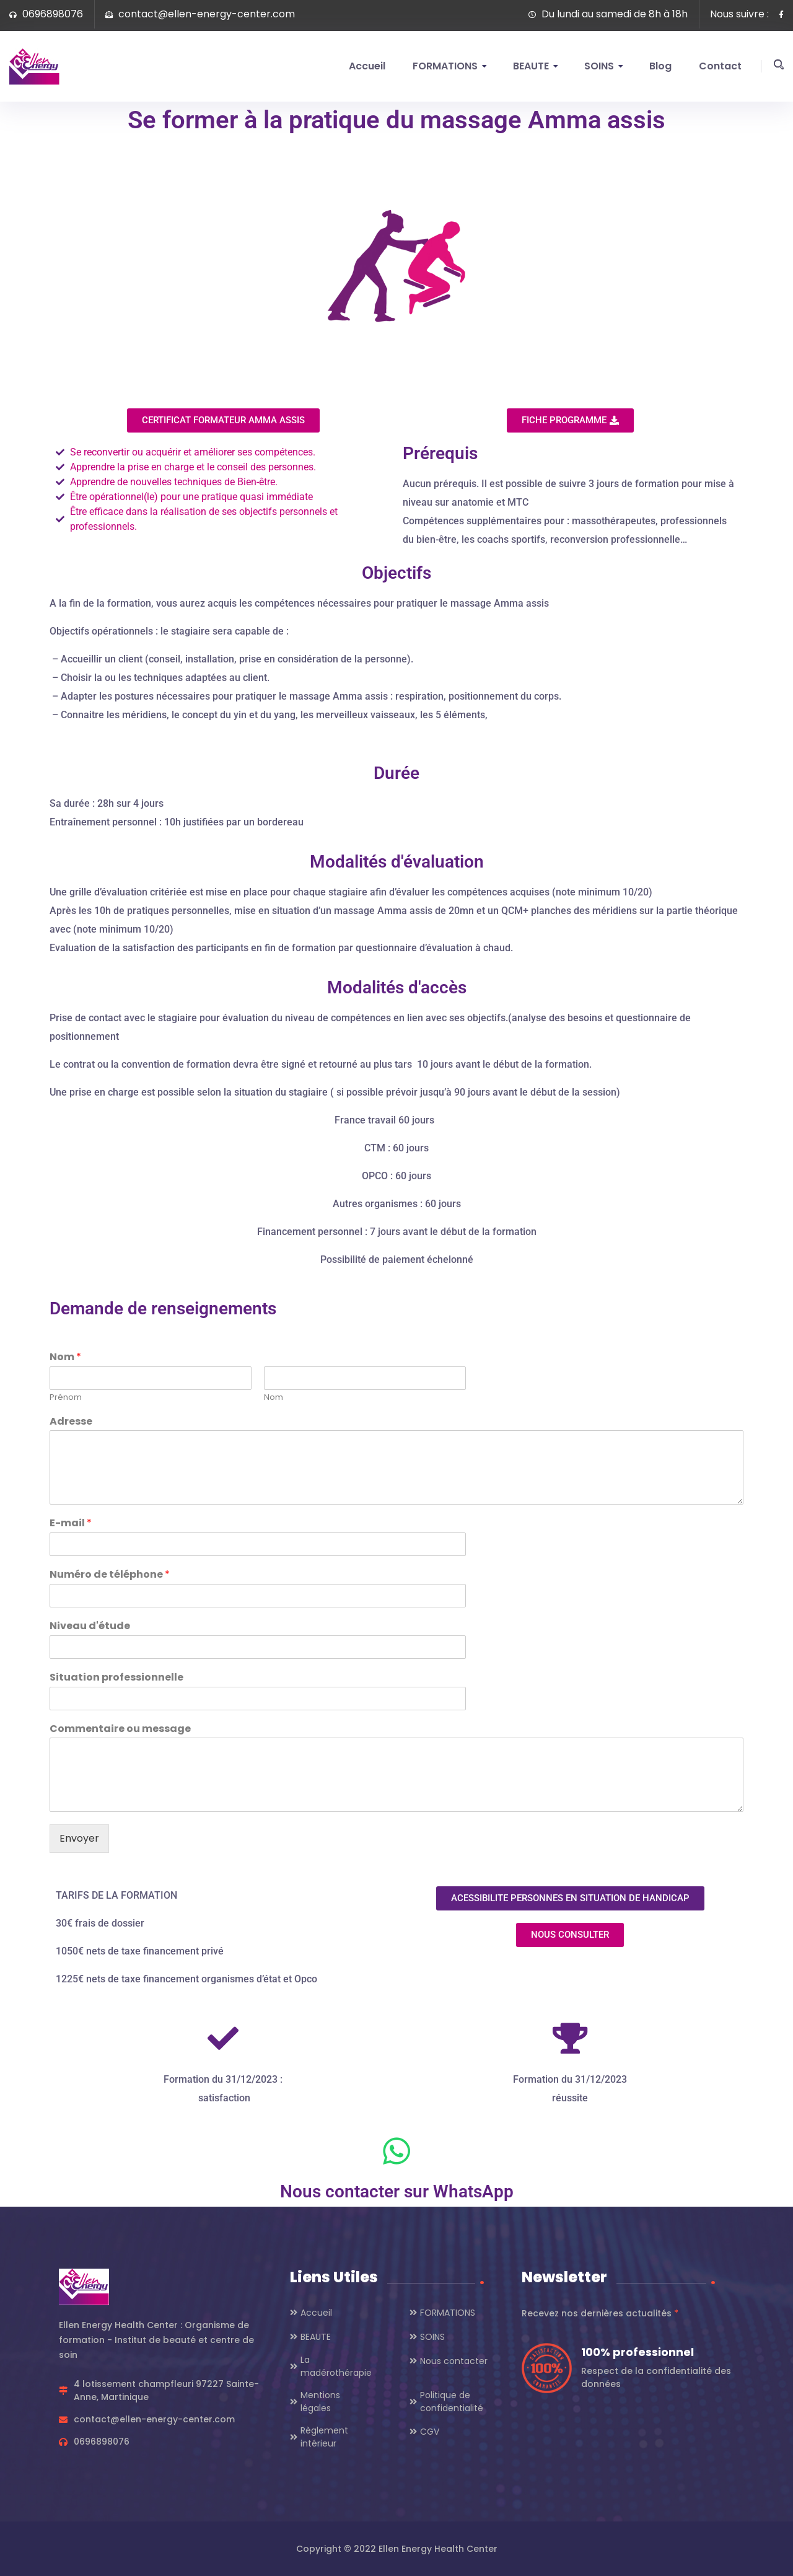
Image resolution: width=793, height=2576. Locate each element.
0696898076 (46, 14)
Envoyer (79, 1838)
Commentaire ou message (120, 1729)
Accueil (367, 66)
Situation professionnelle (116, 1677)
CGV (429, 2431)
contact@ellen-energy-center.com (200, 14)
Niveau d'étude (90, 1626)
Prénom (66, 1397)
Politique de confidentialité (451, 2401)
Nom (65, 1357)
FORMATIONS (445, 66)
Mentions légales (320, 2401)
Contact (720, 66)
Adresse (71, 1421)
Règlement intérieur (324, 2437)
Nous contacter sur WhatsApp (397, 2191)
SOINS (599, 66)
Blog (660, 66)
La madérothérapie (336, 2366)
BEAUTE (531, 66)
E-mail (71, 1523)
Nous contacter (454, 2361)
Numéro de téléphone (110, 1574)
